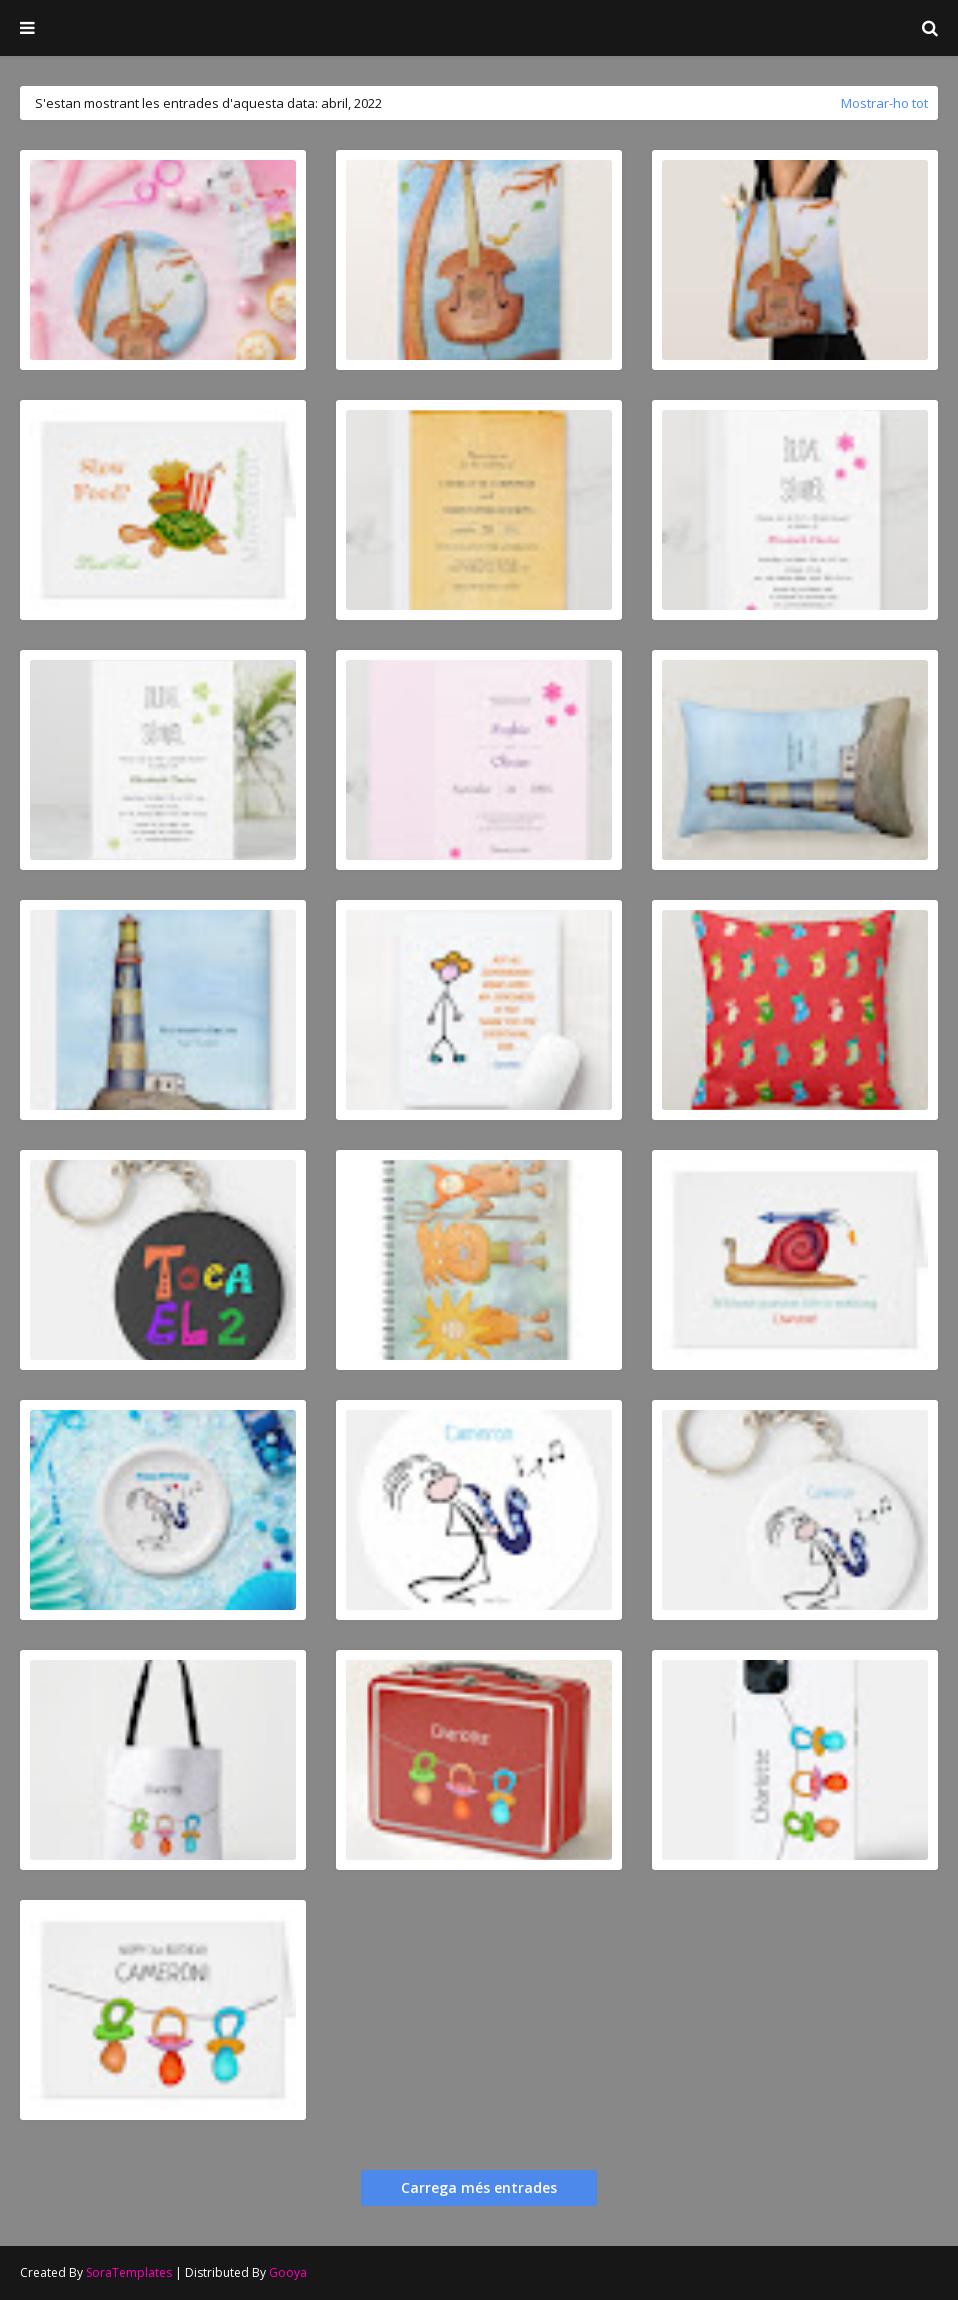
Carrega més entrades (479, 2187)
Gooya (288, 2272)
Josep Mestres (479, 21)
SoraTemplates (129, 2272)
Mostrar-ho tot (884, 103)
